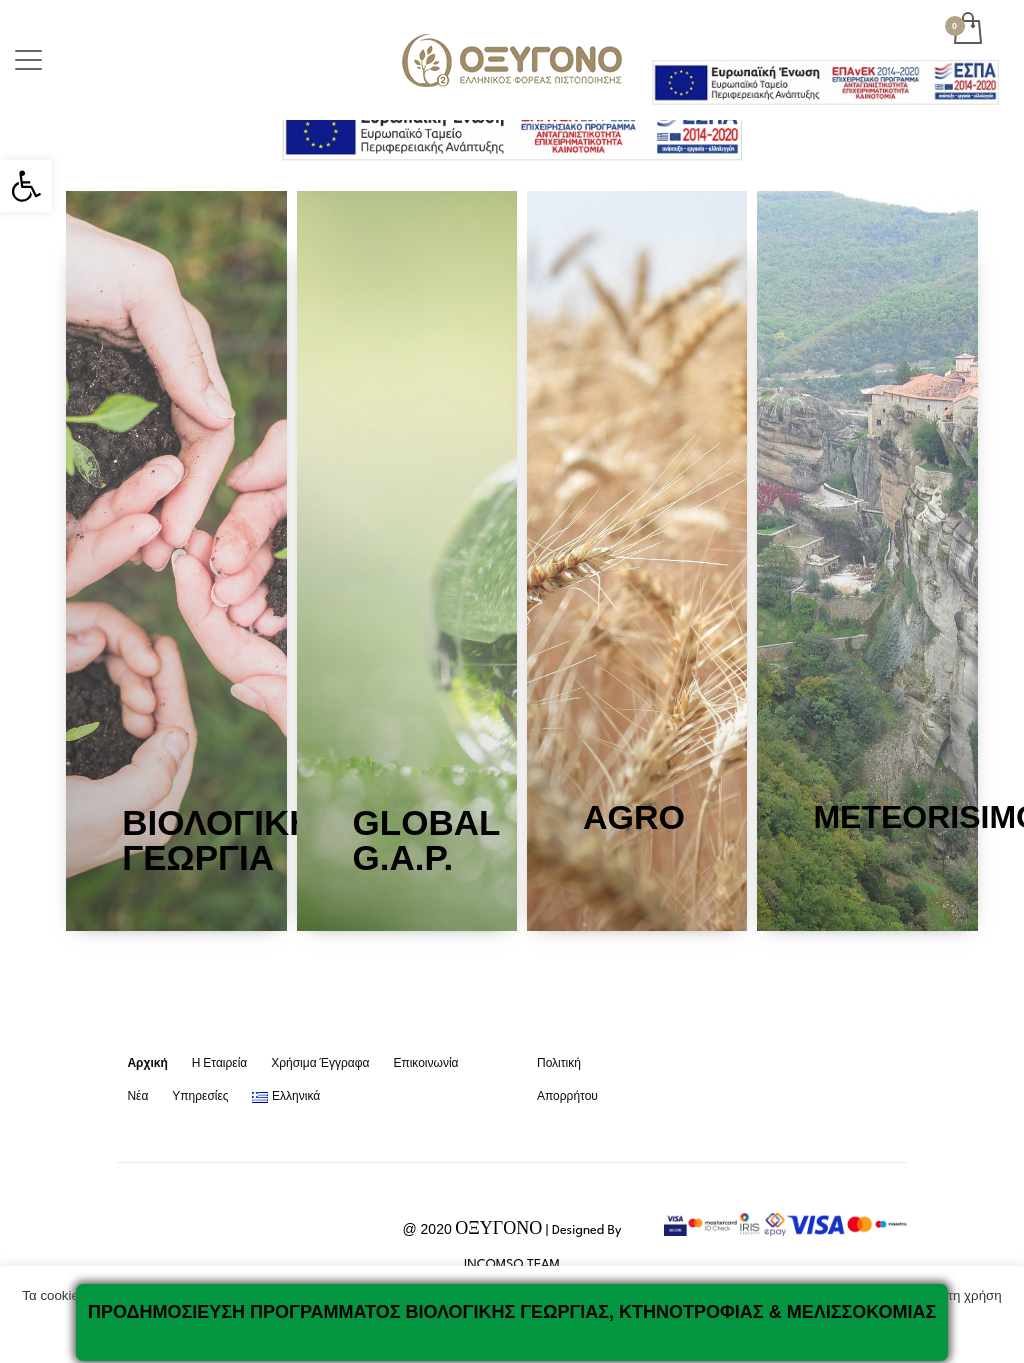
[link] (26, 186)
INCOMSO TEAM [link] (512, 1264)
